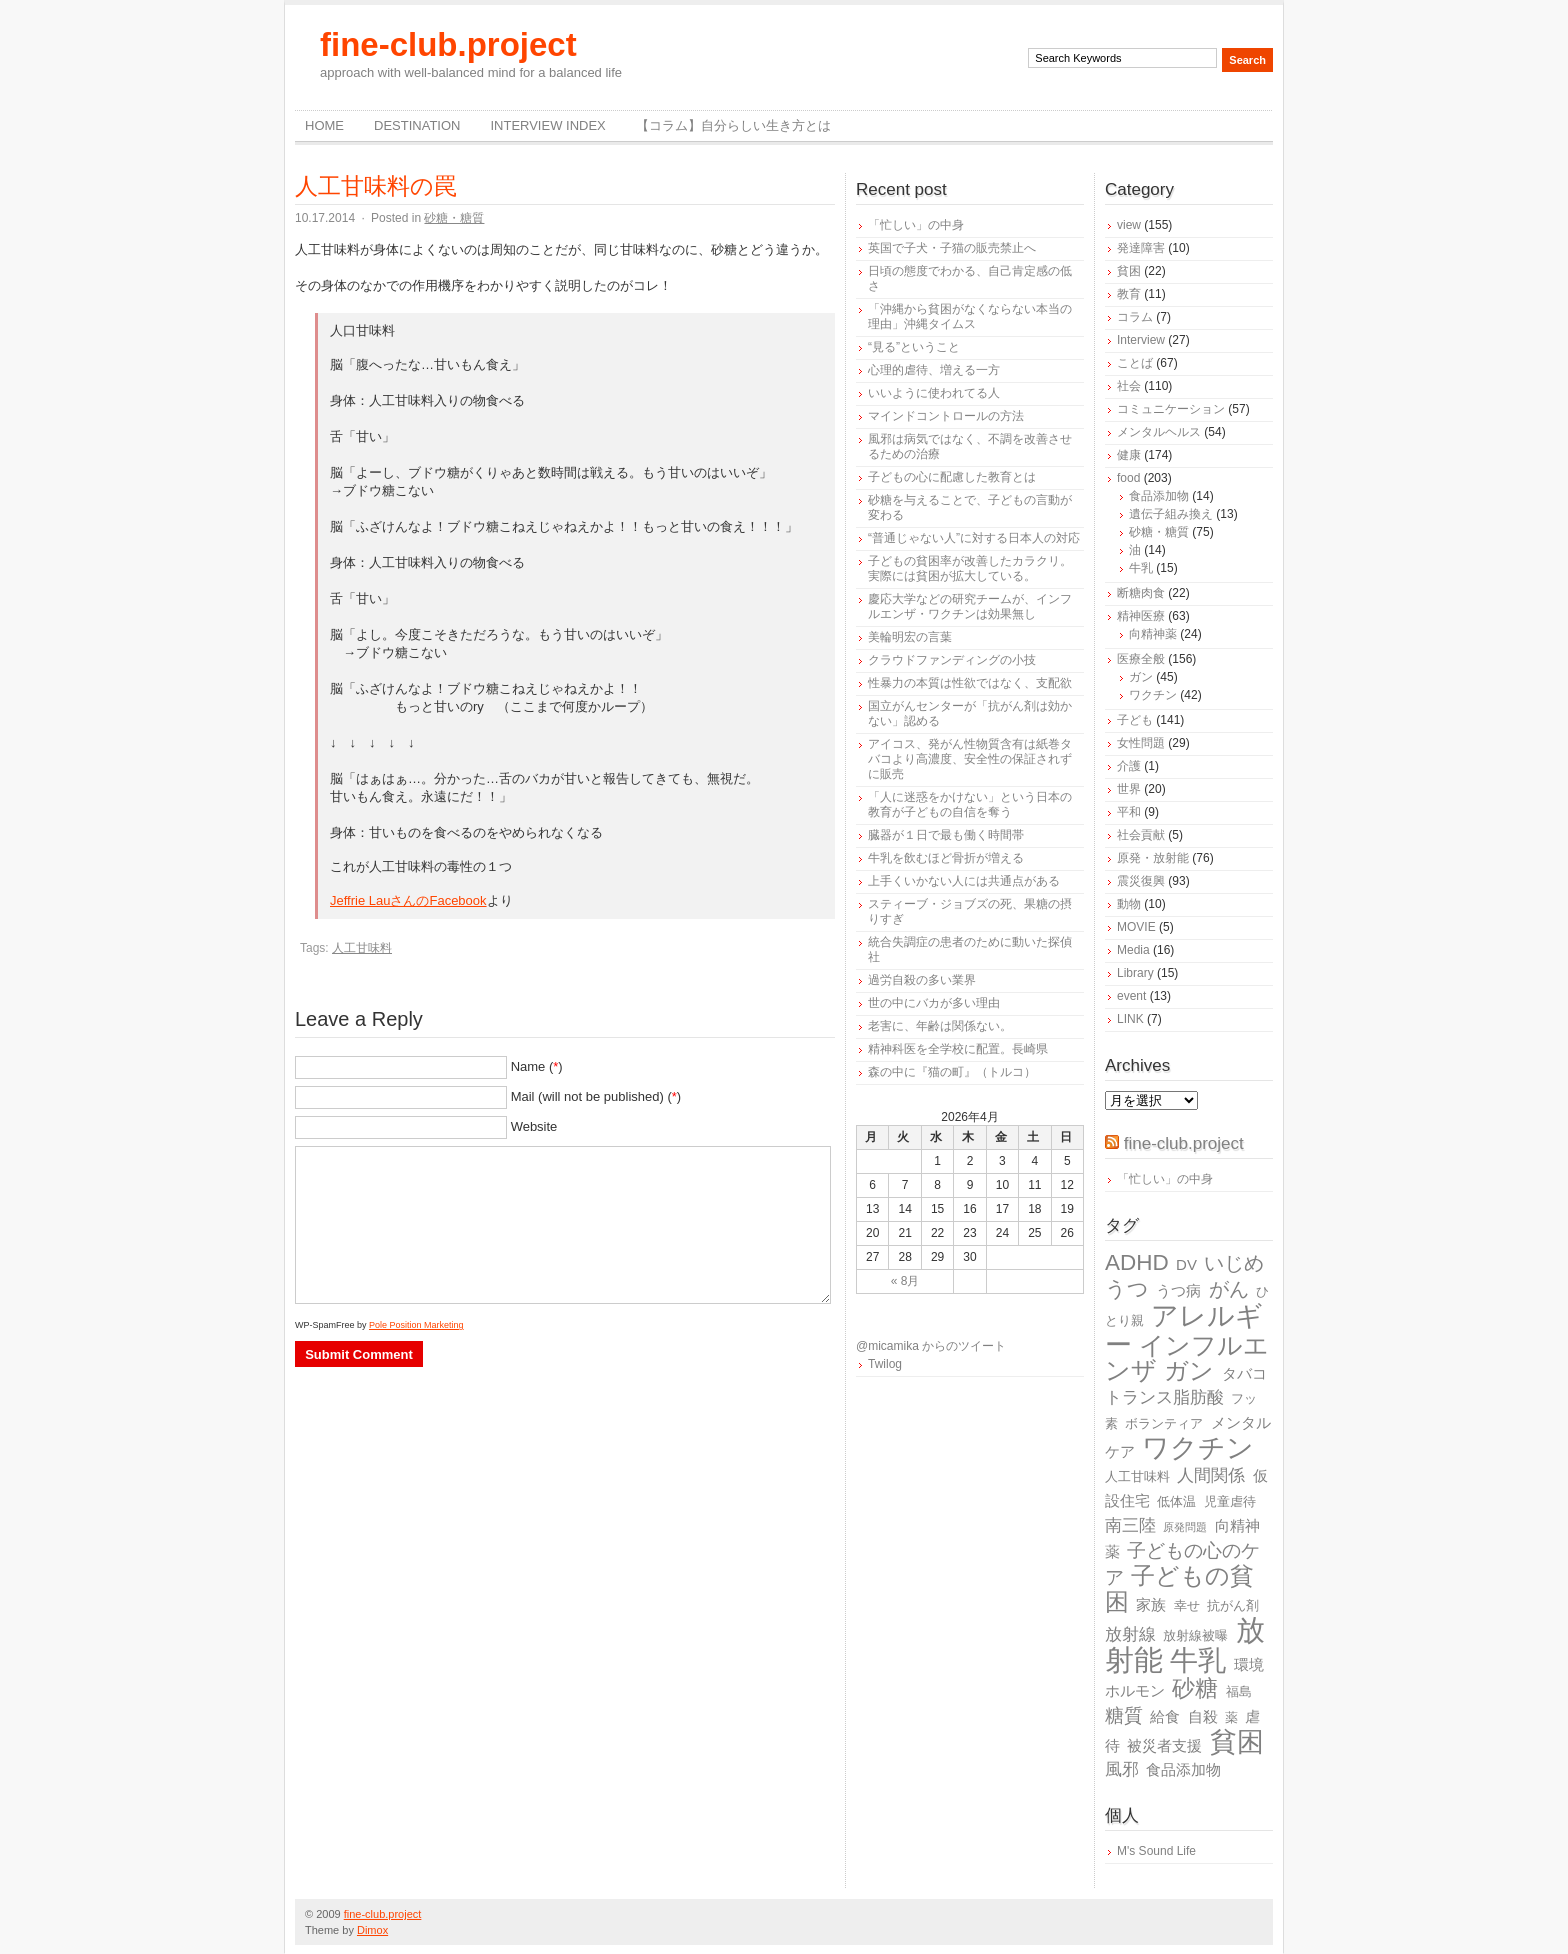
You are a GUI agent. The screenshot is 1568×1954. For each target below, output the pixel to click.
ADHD (1137, 1262)
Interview (1141, 340)
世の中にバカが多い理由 (934, 1003)
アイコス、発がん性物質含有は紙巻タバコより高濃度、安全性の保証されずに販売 (970, 759)
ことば (1135, 363)
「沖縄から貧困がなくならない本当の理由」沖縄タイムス (970, 316)
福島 (1239, 1691)
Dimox (372, 1930)
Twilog (885, 1364)
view (1129, 225)
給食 (1165, 1716)
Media (1133, 950)
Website (534, 1126)
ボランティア (1164, 1423)
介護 (1129, 766)
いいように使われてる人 (934, 393)
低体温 (1176, 1501)
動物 (1129, 904)
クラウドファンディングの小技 (952, 660)
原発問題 (1185, 1527)
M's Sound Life (1156, 1851)
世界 (1129, 789)
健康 (1129, 455)
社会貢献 (1141, 835)
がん (1229, 1289)
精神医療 (1141, 616)
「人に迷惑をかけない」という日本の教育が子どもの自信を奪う (970, 804)
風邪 (1122, 1769)
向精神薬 (1153, 634)
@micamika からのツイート (931, 1346)
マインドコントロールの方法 (946, 416)
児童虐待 (1230, 1501)
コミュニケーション (1171, 409)
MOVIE (1136, 927)
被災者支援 (1164, 1745)
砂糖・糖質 (454, 218)
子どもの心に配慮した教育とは (952, 477)
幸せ (1187, 1605)
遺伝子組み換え (1171, 514)
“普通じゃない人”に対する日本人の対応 (974, 538)
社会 (1129, 386)
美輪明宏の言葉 (910, 637)
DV (1186, 1264)
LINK (1130, 1019)
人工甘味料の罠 (376, 186)
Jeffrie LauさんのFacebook (408, 900)
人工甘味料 (362, 948)
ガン (1141, 677)
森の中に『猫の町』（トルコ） (952, 1072)
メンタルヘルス (1159, 432)
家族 (1151, 1604)
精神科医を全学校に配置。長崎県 (958, 1049)
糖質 (1124, 1715)
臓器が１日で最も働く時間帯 (946, 835)
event (1131, 996)
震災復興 (1141, 881)
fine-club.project (448, 44)
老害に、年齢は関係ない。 (940, 1026)
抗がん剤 (1233, 1605)
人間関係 (1211, 1475)
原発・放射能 (1153, 858)
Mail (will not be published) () (596, 1096)
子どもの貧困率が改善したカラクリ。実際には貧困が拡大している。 (970, 568)
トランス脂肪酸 (1164, 1397)
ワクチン (1153, 695)
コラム (1135, 317)
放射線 (1130, 1634)
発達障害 (1141, 248)
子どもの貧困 (1179, 1588)
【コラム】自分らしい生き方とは (733, 125)
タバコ (1244, 1373)
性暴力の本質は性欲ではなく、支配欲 (970, 683)
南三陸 (1130, 1525)
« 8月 (905, 1281)
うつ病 (1178, 1290)
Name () (537, 1066)
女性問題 (1141, 743)
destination (417, 125)
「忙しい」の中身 (916, 225)
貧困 (1129, 271)
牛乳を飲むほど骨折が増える (946, 858)
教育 (1129, 294)
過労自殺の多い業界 (922, 980)
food (1128, 478)
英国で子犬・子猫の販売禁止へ (952, 248)
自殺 (1203, 1716)
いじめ (1234, 1263)
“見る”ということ (914, 347)
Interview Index (547, 125)
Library (1135, 973)
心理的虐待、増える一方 (934, 370)
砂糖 (1195, 1688)
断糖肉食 (1141, 593)
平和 (1129, 812)
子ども (1135, 720)
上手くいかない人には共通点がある (964, 881)
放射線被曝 (1195, 1635)
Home (324, 125)
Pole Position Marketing (416, 1325)
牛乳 (1141, 568)
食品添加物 (1159, 496)
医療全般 (1141, 659)
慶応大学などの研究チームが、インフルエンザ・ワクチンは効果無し (970, 606)
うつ (1127, 1289)
